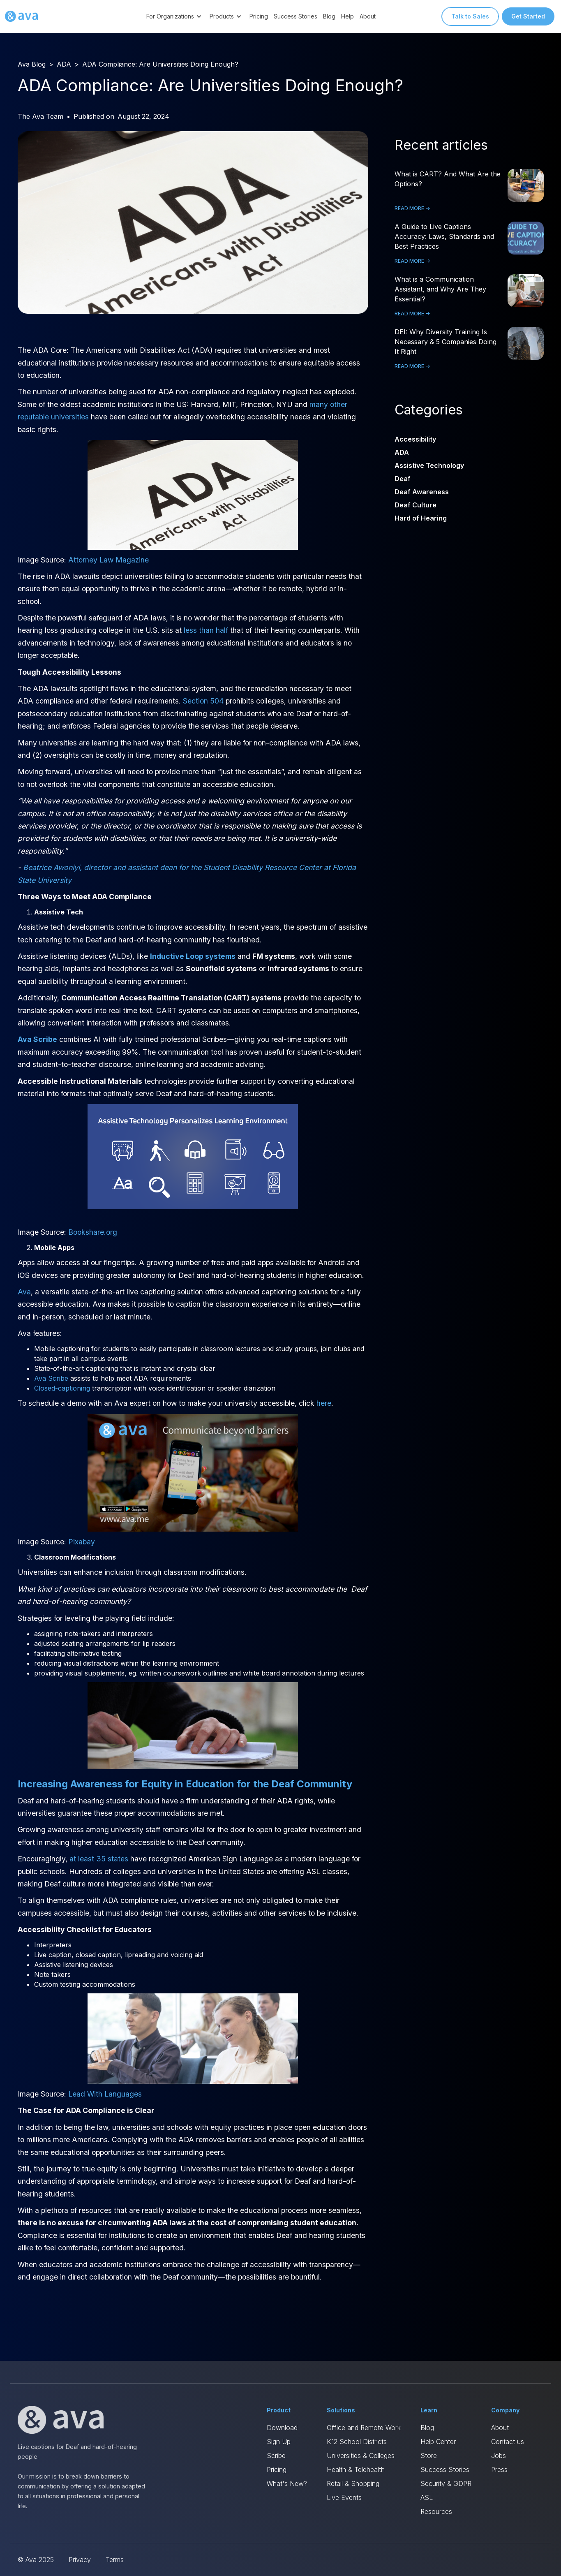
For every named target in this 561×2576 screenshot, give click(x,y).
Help (347, 16)
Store (428, 2455)
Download (282, 2427)
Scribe (276, 2455)
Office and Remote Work (364, 2427)
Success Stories (295, 16)
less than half (206, 630)
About (368, 16)
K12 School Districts (357, 2441)
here (323, 1403)
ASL (426, 2497)
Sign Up (279, 2441)
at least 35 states (98, 1858)
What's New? (287, 2483)
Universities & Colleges (361, 2455)
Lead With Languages (105, 2094)
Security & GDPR (445, 2483)
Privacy (80, 2559)
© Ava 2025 (36, 2559)
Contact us (507, 2441)
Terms (115, 2559)
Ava (24, 1291)
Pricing (258, 16)
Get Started (528, 16)
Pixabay (81, 1541)
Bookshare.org (92, 1232)
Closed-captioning (62, 1388)
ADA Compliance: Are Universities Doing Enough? (160, 64)
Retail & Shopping (353, 2483)
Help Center (438, 2441)
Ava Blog (32, 64)
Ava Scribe (51, 1378)
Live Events (344, 2497)
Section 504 (203, 701)
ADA (64, 64)
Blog (329, 16)
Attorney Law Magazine (108, 559)
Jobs (498, 2455)
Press (499, 2469)
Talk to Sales (470, 16)
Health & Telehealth (356, 2469)
